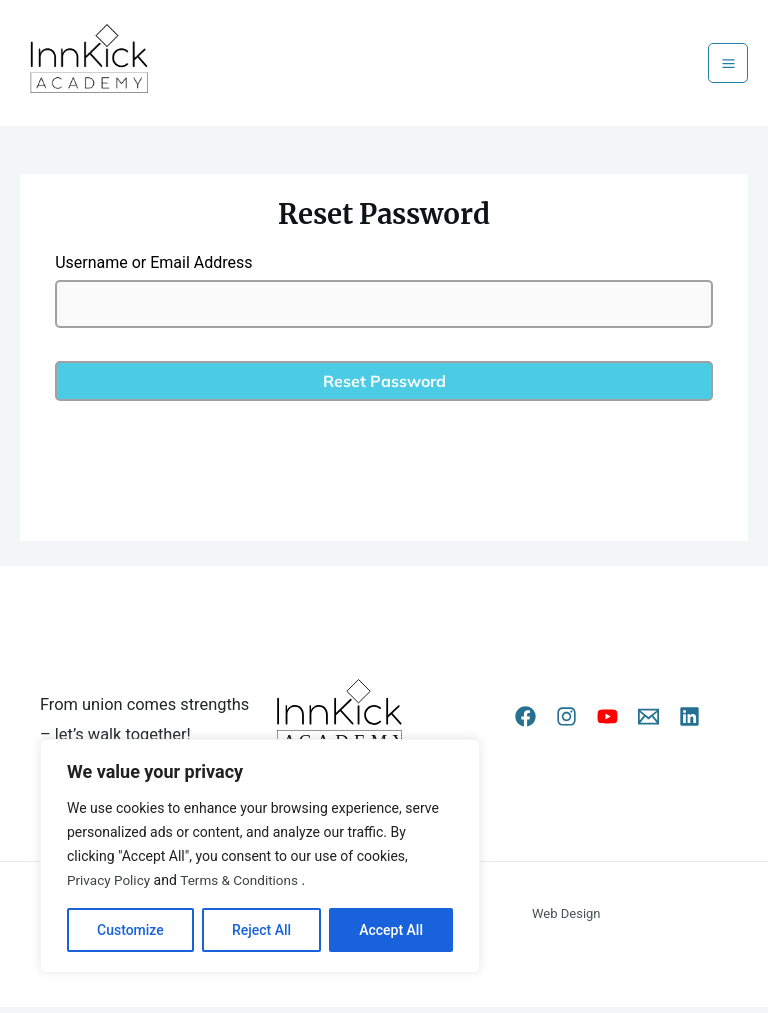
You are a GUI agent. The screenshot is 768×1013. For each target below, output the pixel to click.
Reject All (261, 930)
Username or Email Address (153, 268)
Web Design (566, 919)
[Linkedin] (689, 723)
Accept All (391, 930)
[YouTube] (607, 723)
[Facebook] (525, 723)
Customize (130, 930)
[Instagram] (566, 723)
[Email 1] (648, 723)
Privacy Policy (110, 880)
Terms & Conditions (244, 880)
